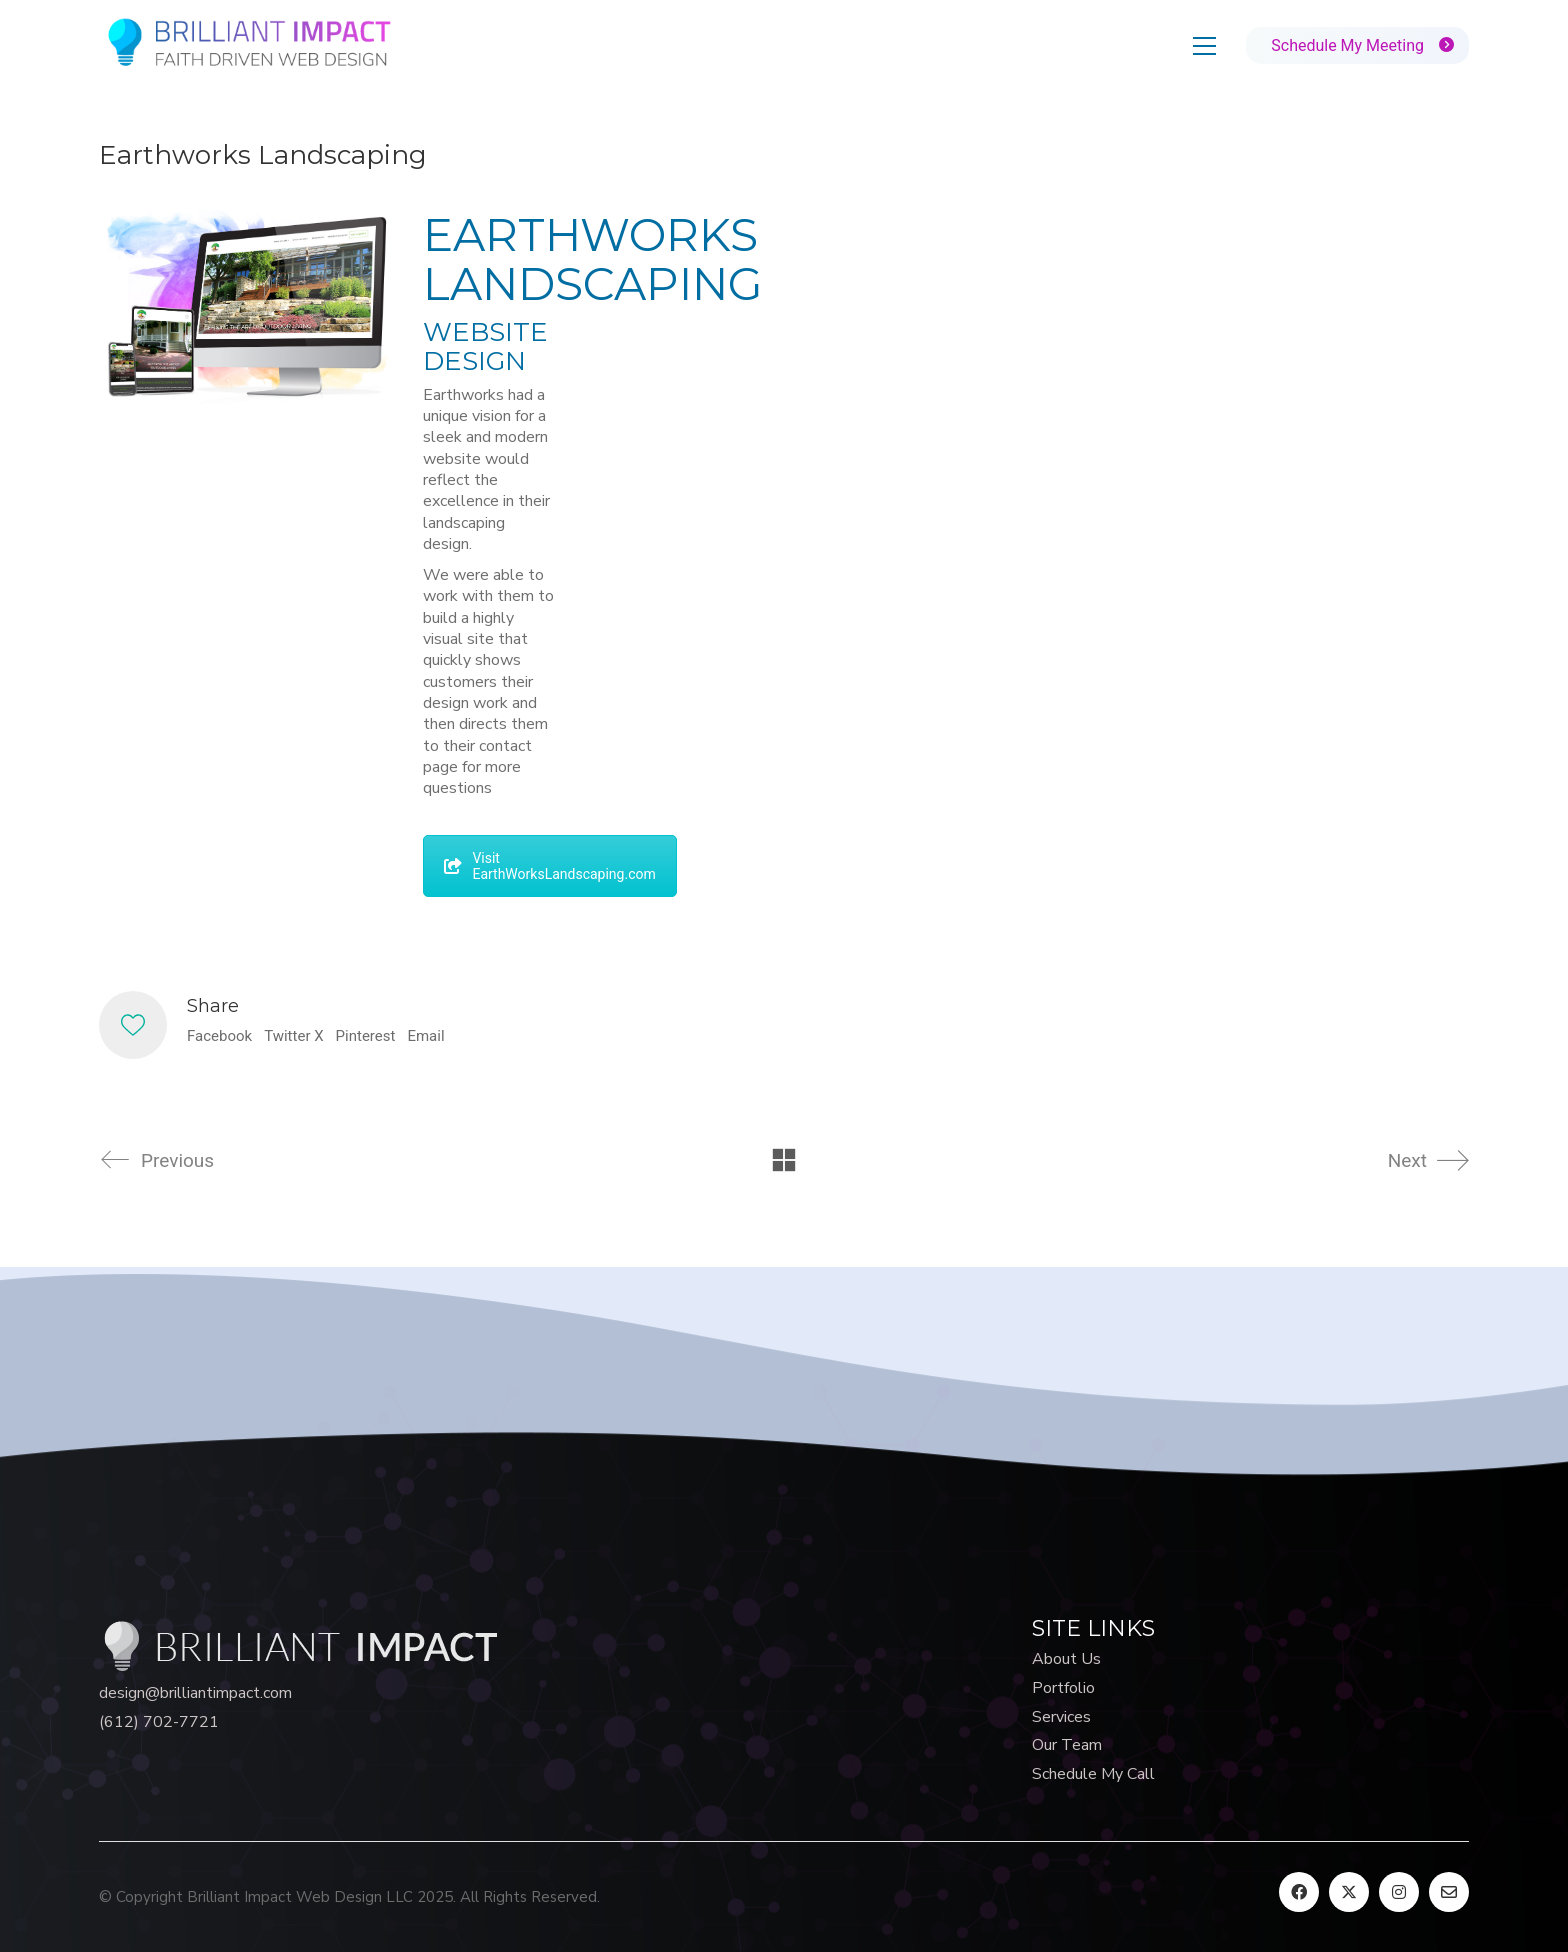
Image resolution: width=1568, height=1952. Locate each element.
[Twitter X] (1349, 1892)
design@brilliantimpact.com (195, 1693)
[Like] (133, 1025)
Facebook (219, 1036)
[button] (1204, 46)
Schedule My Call (1093, 1774)
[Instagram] (1399, 1892)
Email (425, 1036)
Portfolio (1063, 1688)
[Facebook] (1299, 1892)
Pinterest (366, 1036)
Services (1061, 1717)
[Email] (1449, 1892)
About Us (1066, 1659)
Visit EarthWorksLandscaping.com (549, 866)
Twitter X (293, 1036)
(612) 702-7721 (159, 1722)
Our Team (1067, 1745)
